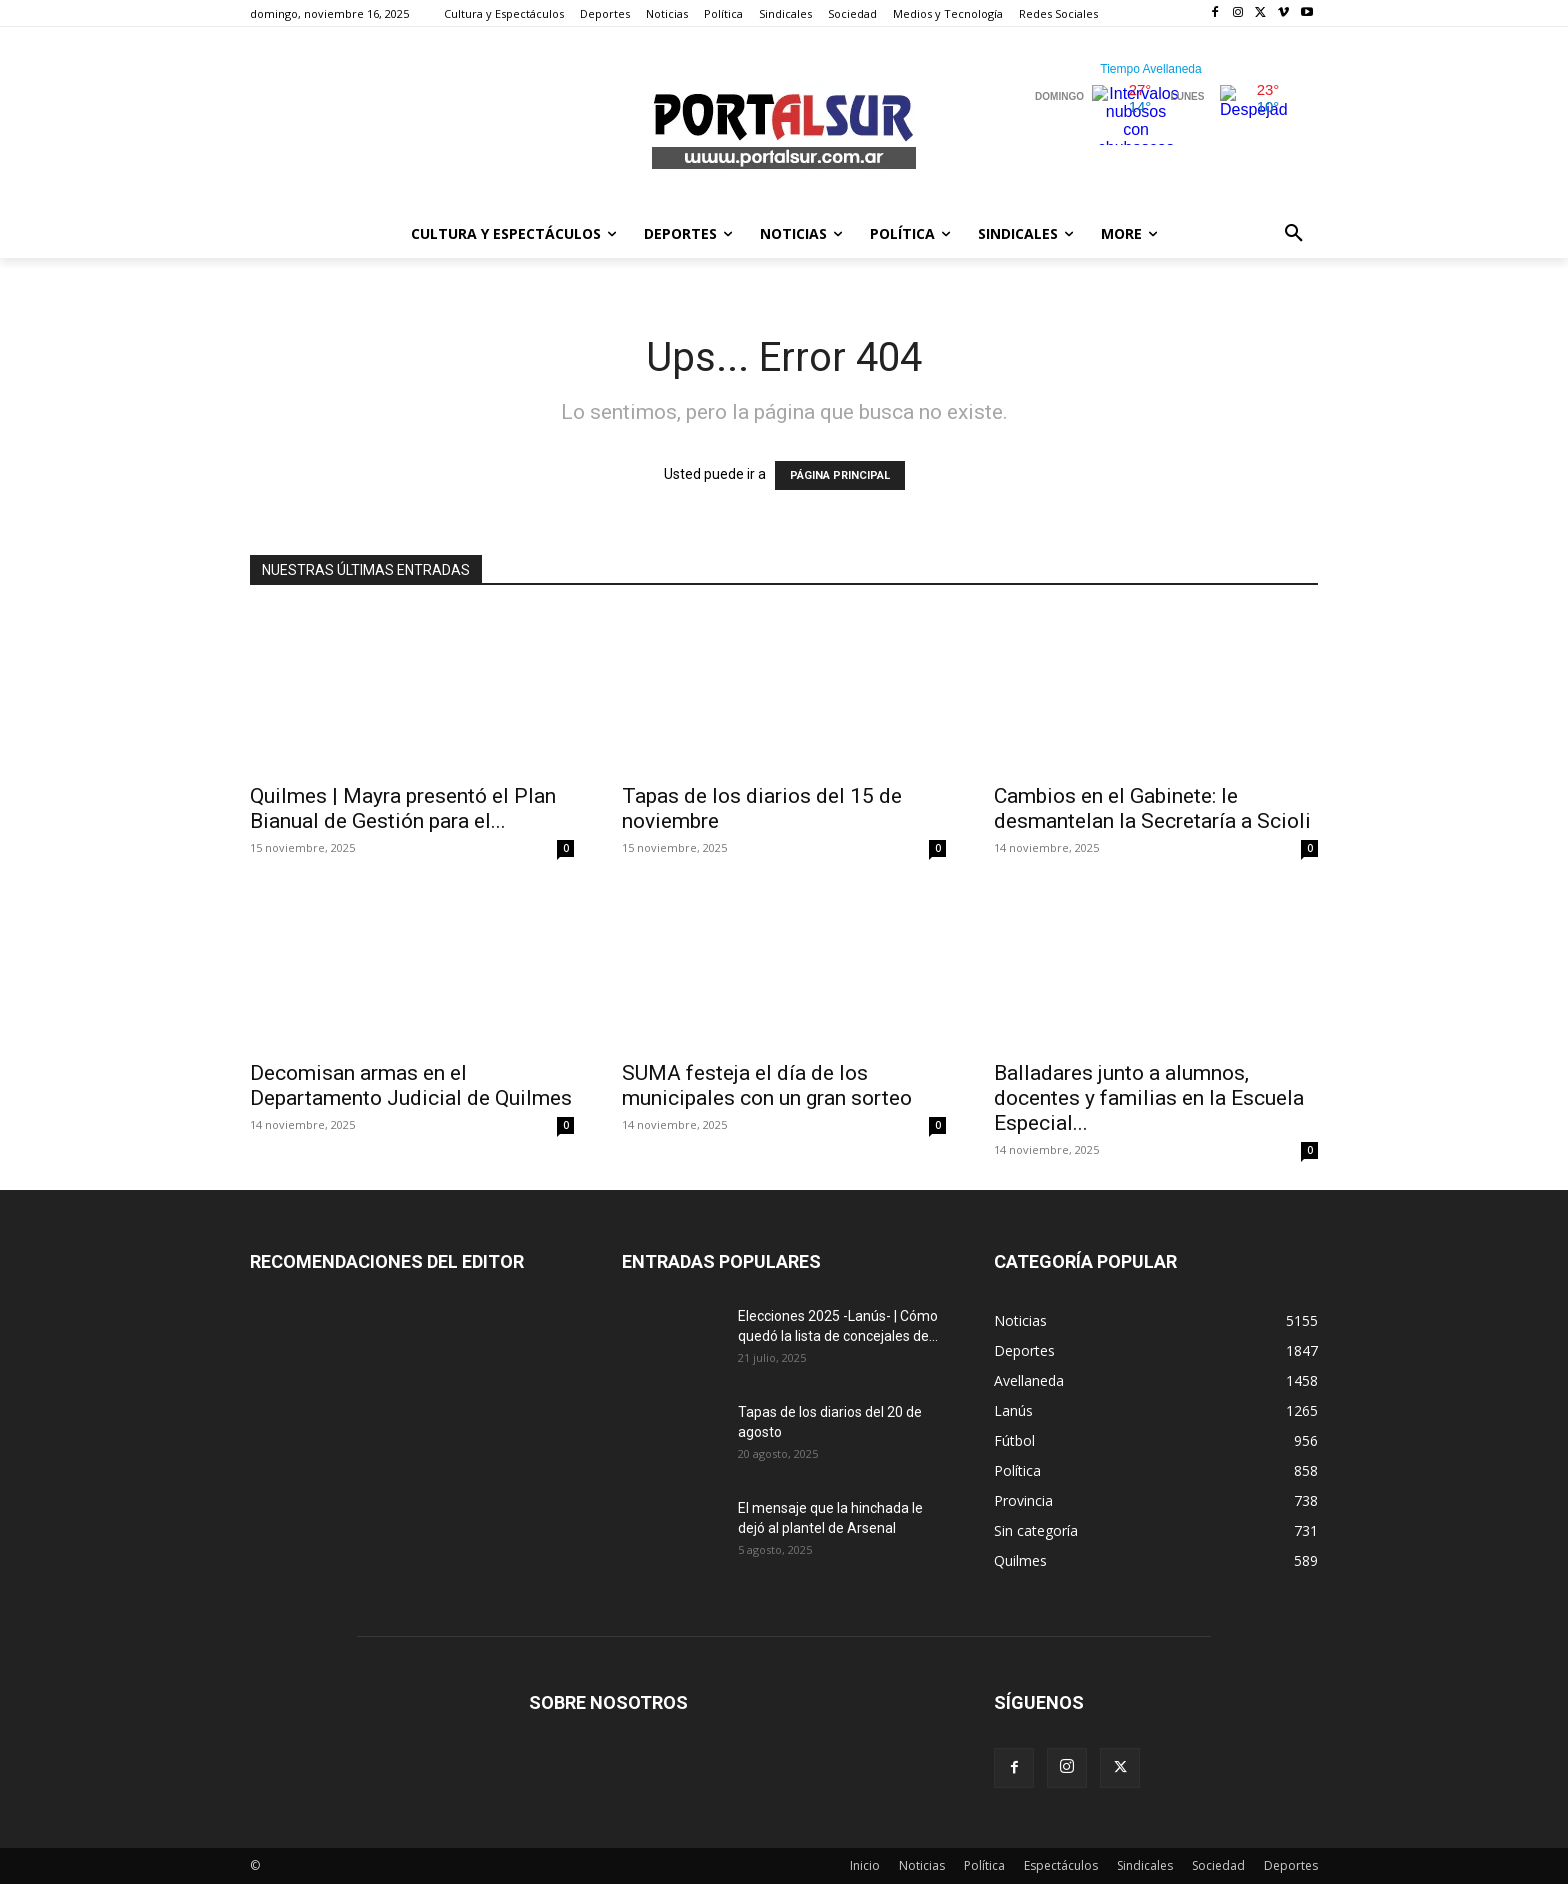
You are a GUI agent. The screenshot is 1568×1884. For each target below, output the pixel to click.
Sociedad (1218, 1865)
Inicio (865, 1865)
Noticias (922, 1865)
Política (984, 1865)
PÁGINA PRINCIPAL (840, 475)
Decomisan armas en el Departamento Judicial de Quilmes (411, 1085)
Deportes (1291, 1865)
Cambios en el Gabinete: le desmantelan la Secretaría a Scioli (1152, 808)
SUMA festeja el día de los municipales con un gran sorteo (767, 1085)
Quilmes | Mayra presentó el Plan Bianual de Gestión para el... (403, 808)
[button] (1294, 234)
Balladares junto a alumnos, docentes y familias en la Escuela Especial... (1149, 1098)
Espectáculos (1061, 1865)
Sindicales (1145, 1865)
